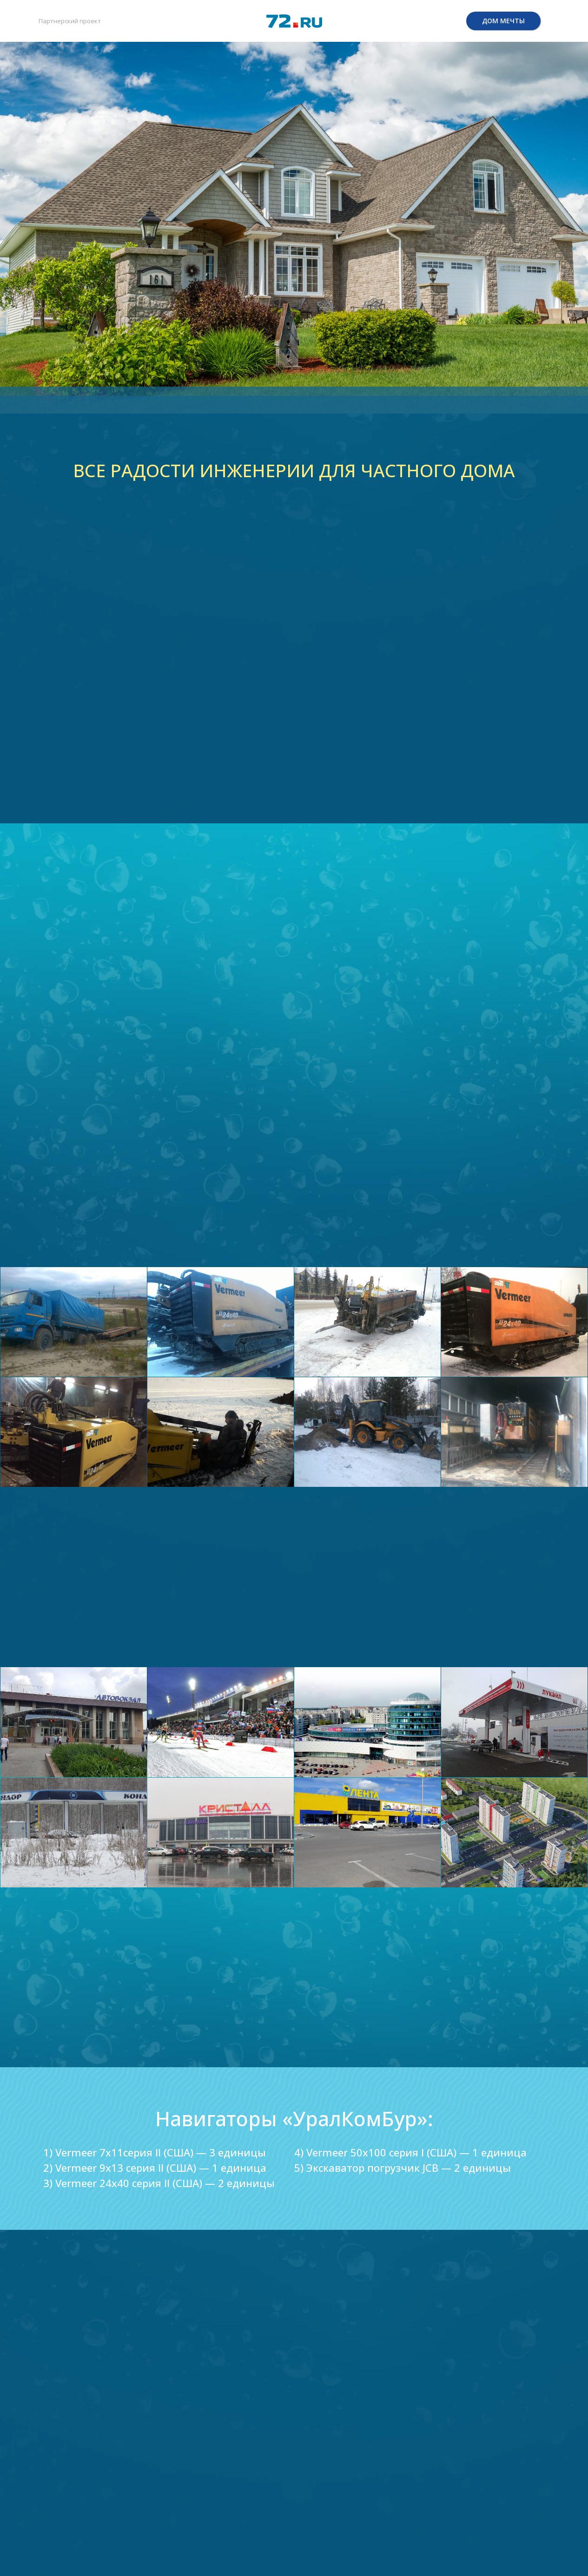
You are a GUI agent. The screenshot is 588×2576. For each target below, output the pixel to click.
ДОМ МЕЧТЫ (503, 20)
